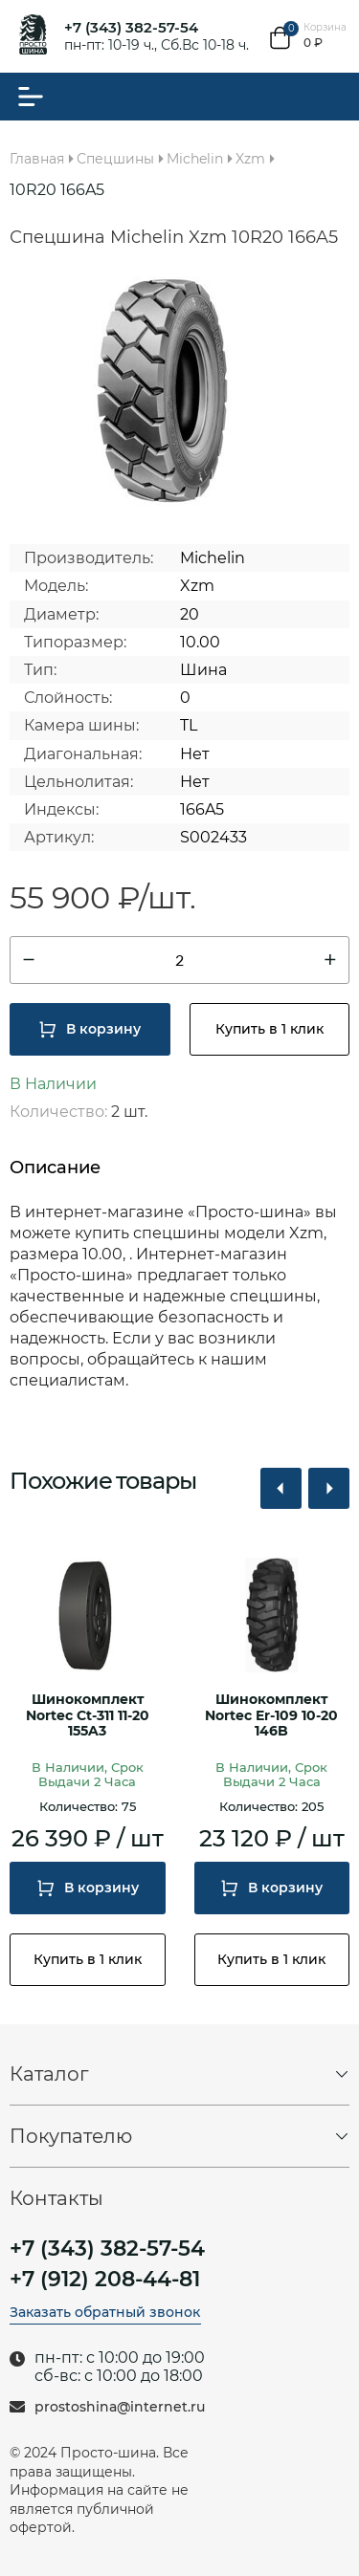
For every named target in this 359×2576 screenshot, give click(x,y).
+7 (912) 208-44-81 (105, 2279)
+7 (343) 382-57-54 (131, 27)
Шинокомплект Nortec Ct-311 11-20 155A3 (87, 1716)
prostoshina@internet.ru (119, 2407)
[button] (281, 1488)
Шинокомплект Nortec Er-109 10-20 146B (271, 1716)
